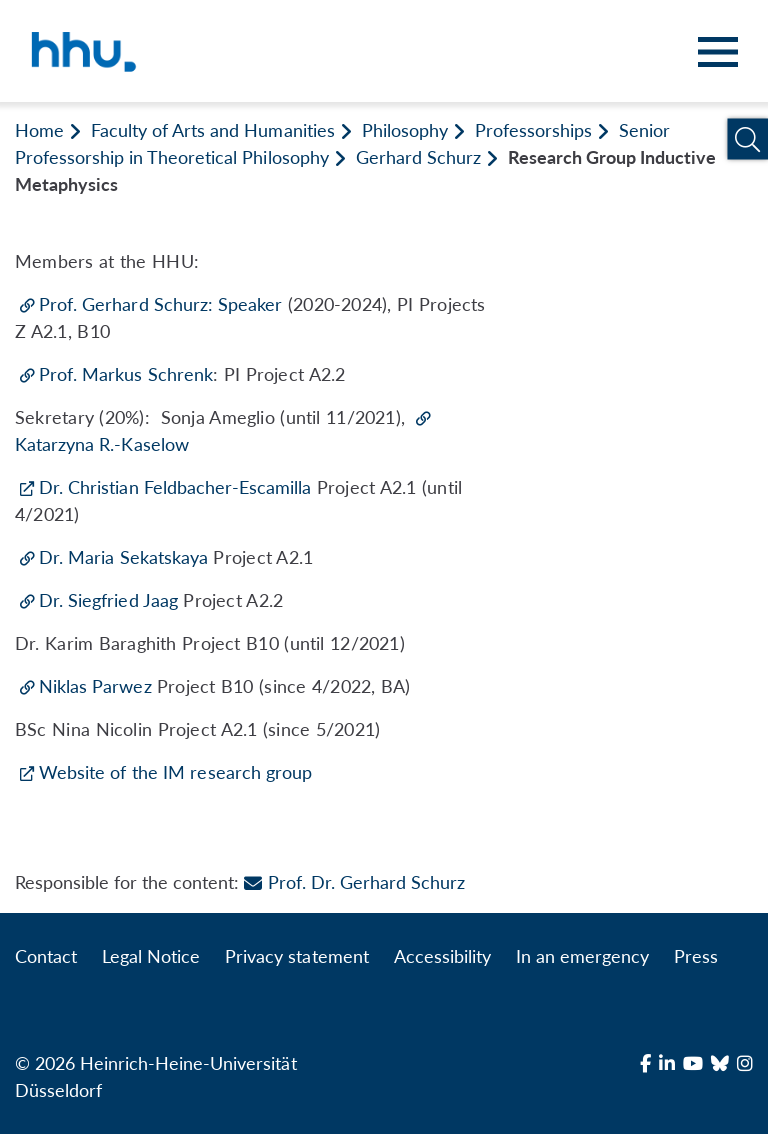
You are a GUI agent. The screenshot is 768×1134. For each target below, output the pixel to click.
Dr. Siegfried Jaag (108, 600)
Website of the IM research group (175, 772)
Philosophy (405, 130)
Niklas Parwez (95, 686)
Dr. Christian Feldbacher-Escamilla (175, 487)
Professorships (533, 130)
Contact (46, 956)
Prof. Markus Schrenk (126, 374)
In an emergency (582, 956)
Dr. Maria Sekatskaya (123, 557)
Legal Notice (151, 956)
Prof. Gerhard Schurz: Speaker (160, 304)
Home (39, 130)
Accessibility (442, 956)
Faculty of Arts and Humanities (212, 130)
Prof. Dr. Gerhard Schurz (354, 882)
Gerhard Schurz (418, 157)
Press (696, 956)
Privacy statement (296, 956)
